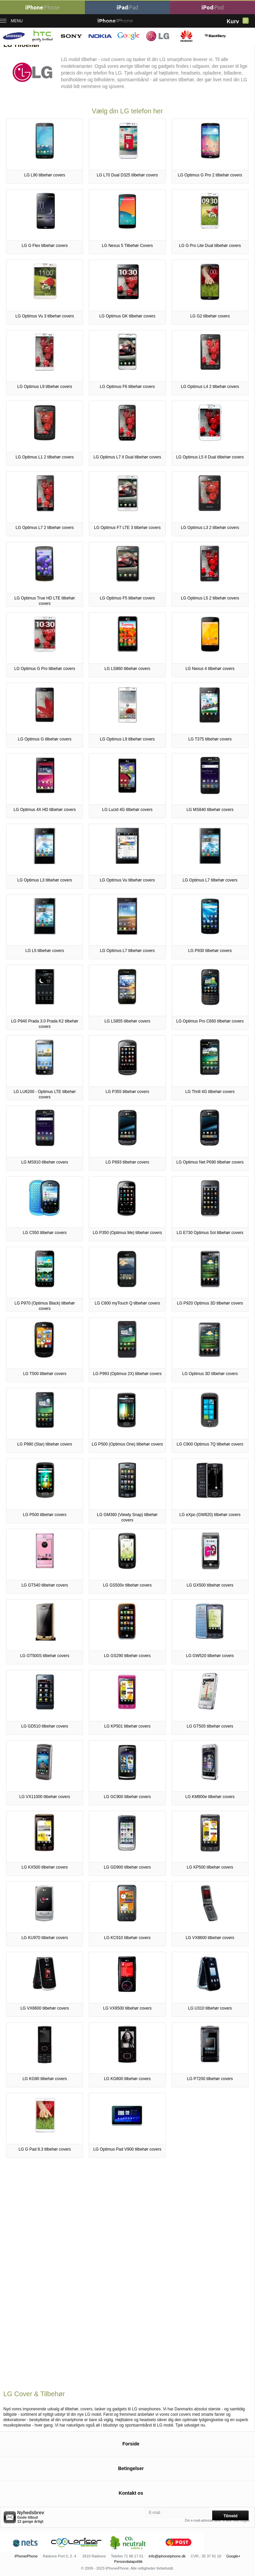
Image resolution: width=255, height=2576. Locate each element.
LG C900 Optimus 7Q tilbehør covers (210, 1444)
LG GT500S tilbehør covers (44, 1655)
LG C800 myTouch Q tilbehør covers (127, 1303)
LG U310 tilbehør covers (210, 2008)
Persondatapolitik (128, 2561)
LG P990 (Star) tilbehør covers (44, 1444)
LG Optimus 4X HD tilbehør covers (44, 809)
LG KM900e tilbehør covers (209, 1796)
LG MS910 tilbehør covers (44, 1162)
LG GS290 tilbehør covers (127, 1655)
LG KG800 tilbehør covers (127, 2078)
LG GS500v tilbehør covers (127, 1585)
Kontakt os (131, 2493)
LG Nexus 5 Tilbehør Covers (127, 245)
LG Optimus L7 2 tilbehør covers (44, 527)
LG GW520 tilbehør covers (210, 1655)
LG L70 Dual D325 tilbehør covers (127, 175)
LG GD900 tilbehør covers (127, 1867)
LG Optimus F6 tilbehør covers (127, 386)
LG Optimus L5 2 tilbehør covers (210, 598)
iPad (127, 7)
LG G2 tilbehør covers (210, 316)
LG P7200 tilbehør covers (210, 2078)
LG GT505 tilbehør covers (210, 1726)
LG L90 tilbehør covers (44, 175)
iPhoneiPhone (26, 2556)
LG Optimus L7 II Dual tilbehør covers (127, 457)
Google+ (233, 2556)
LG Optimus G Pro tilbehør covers (44, 668)
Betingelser (131, 2468)
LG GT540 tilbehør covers (45, 1585)
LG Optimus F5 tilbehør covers (127, 598)
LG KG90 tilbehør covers (45, 2078)
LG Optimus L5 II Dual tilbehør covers (210, 457)
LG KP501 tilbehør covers (127, 1726)
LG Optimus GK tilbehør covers (127, 316)
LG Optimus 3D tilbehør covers (210, 1373)
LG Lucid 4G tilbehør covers (127, 809)
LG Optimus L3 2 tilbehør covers (210, 527)
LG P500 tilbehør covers (44, 1514)
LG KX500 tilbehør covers (45, 1867)
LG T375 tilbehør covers (210, 739)
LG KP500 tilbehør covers (210, 1867)
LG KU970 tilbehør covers (45, 1937)
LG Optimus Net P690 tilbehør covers (210, 1162)
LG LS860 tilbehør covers (127, 668)
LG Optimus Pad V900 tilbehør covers (127, 2149)
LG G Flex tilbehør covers (45, 245)
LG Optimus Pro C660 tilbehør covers (210, 1021)
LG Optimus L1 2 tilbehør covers (44, 457)
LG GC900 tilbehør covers (127, 1796)
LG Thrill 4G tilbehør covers (210, 1091)
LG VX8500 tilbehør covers (127, 2008)
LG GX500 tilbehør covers (210, 1585)
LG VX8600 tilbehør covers (210, 1937)
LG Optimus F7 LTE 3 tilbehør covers (127, 527)
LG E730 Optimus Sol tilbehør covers (210, 1232)
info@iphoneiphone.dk (167, 2556)
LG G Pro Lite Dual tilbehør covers (210, 245)
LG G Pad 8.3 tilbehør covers (45, 2149)
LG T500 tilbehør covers (44, 1373)
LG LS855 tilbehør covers (127, 1021)
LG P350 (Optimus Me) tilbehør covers (127, 1232)
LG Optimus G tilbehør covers (44, 739)
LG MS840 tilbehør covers (210, 809)
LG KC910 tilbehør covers (127, 1937)
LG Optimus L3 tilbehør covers (44, 880)
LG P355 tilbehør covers (127, 1091)
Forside (130, 2443)
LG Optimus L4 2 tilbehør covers (210, 386)
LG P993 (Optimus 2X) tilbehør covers (127, 1373)
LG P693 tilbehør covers (127, 1162)
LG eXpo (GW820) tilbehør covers (210, 1514)
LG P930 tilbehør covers (210, 950)
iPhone (42, 7)
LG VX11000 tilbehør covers (44, 1796)
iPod (212, 7)
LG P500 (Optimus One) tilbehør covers (127, 1444)
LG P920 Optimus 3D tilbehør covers (210, 1303)
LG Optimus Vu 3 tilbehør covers (44, 316)
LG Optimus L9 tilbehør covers (44, 386)
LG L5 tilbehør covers (44, 950)
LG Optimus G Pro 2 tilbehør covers (210, 175)
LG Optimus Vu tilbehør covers (127, 880)
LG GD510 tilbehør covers (44, 1726)
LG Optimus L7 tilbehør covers (210, 880)
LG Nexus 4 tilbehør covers (210, 668)
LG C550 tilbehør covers (45, 1232)
